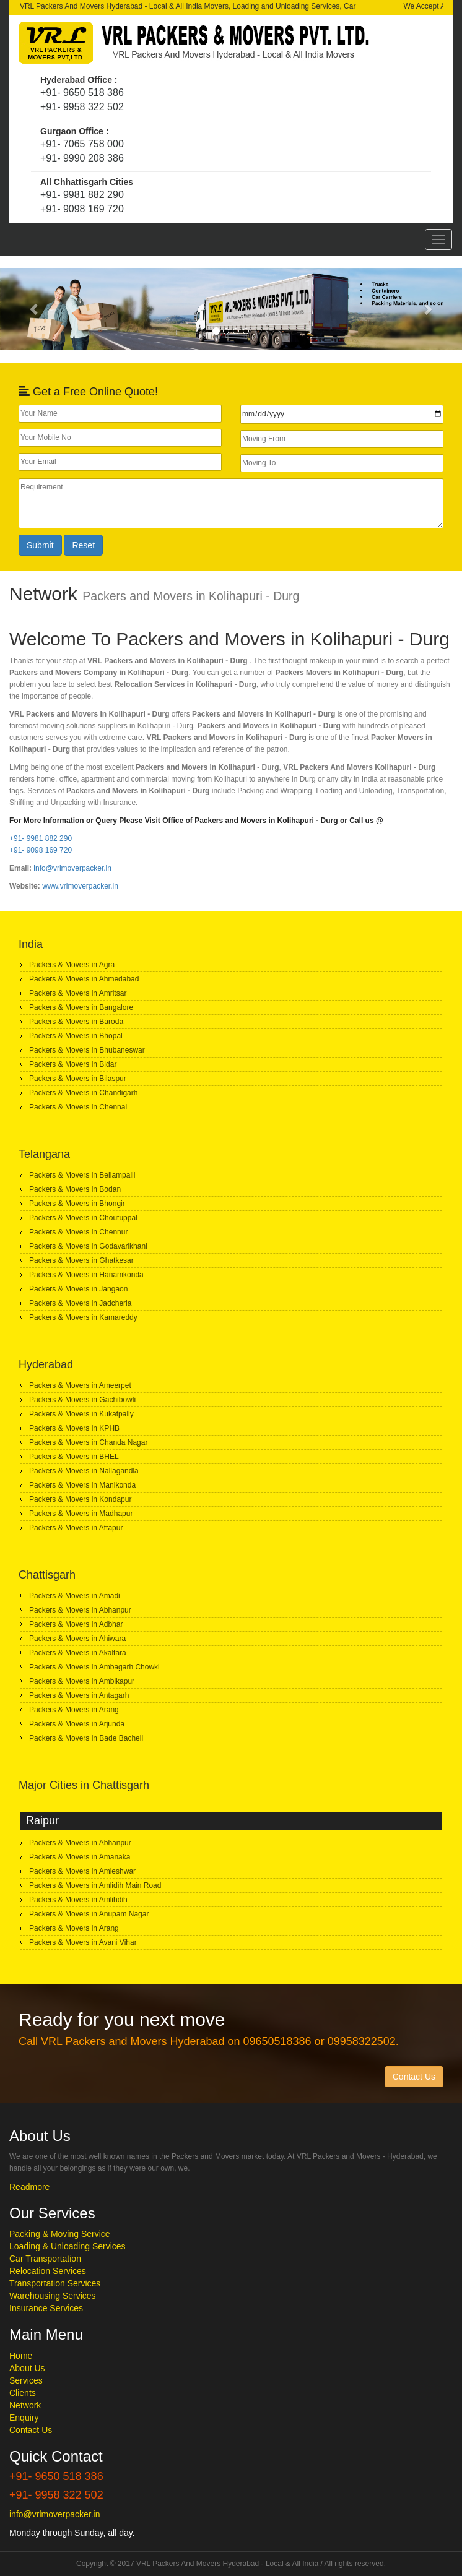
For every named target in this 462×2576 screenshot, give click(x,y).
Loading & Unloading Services (67, 2246)
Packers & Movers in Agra (72, 964)
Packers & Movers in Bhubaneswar (87, 1050)
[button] (34, 309)
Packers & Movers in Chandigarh (83, 1092)
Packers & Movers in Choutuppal (83, 1217)
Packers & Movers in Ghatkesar (81, 1260)
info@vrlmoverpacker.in (72, 868)
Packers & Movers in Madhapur (81, 1513)
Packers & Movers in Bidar (72, 1064)
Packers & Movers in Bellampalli (82, 1175)
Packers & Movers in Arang (74, 1709)
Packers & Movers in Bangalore (81, 1007)
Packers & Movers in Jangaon (78, 1289)
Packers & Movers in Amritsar (77, 993)
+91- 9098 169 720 (82, 209)
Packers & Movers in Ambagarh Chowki (94, 1667)
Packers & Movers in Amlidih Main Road (95, 1885)
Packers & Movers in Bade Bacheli (86, 1738)
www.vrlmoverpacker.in (80, 886)
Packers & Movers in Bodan (75, 1189)
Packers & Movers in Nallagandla (84, 1471)
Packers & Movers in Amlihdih (78, 1899)
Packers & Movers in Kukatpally (81, 1414)
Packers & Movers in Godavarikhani (88, 1246)
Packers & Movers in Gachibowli (82, 1399)
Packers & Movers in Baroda (76, 1021)
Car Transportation (45, 2259)
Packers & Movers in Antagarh (79, 1695)
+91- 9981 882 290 (82, 194)
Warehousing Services (52, 2296)
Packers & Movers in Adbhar (76, 1624)
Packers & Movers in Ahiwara (77, 1638)
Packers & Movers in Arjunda (76, 1724)
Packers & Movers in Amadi (74, 1596)
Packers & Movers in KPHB (74, 1428)
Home (20, 2356)
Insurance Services (46, 2308)
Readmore (29, 2187)
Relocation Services (47, 2271)
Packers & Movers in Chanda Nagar (88, 1442)
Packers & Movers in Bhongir (77, 1203)
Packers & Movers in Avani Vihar (83, 1942)
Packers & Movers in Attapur (76, 1527)
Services (26, 2380)
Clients (22, 2393)
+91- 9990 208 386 (82, 158)
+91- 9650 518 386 (82, 92)
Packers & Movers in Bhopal (76, 1036)
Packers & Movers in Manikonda (82, 1485)
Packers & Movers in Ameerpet (80, 1385)
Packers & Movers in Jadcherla (80, 1303)
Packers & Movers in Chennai (78, 1107)
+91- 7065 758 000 (82, 144)
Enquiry (23, 2418)
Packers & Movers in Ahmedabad (84, 979)
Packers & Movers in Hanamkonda (86, 1274)
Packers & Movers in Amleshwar (82, 1871)
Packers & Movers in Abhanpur (80, 1610)
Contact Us (30, 2430)
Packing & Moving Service (59, 2234)
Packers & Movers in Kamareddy (83, 1317)
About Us (27, 2368)
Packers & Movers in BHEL (74, 1456)
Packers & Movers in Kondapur (80, 1499)
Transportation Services (54, 2283)
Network (25, 2405)
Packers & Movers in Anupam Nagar (89, 1914)
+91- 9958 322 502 (82, 106)
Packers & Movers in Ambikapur (81, 1681)
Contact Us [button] (414, 2077)
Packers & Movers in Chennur (78, 1232)
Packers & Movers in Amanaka (79, 1857)
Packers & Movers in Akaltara (77, 1652)
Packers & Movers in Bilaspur (77, 1078)
